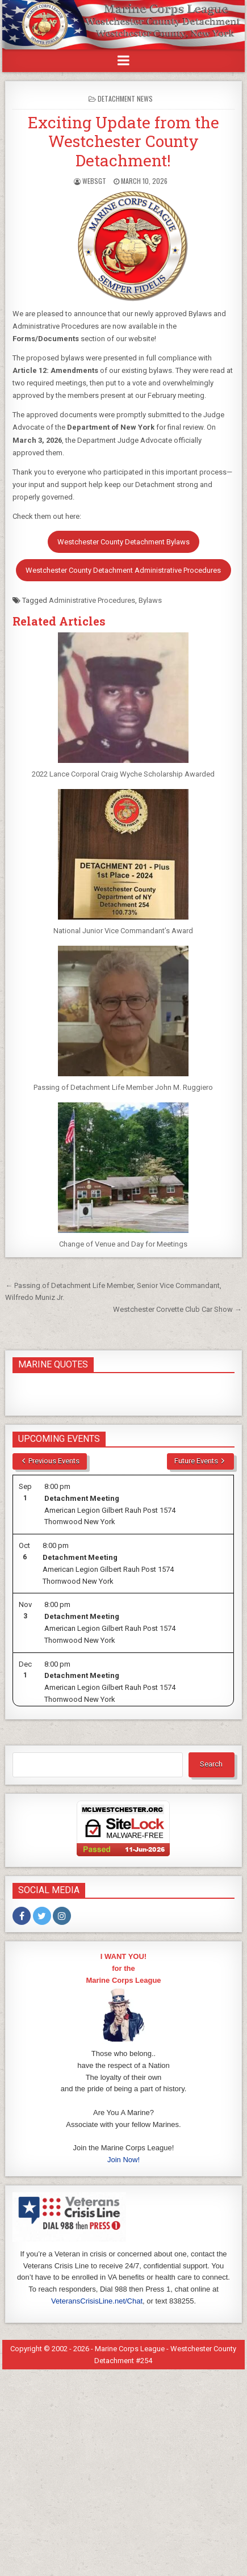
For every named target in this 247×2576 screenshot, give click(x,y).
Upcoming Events (59, 1414)
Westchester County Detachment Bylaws (123, 542)
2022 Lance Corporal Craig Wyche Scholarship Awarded (123, 774)
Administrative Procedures (92, 600)
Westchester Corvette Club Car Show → (177, 1309)
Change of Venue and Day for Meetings (123, 1244)
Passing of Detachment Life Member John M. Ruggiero (123, 1087)
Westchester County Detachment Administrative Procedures (123, 570)
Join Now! (123, 2136)
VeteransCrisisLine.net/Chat (97, 2277)
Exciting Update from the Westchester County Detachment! (123, 141)
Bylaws (150, 600)
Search (211, 1740)
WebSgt (94, 181)
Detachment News (125, 98)
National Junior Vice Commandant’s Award (123, 930)
